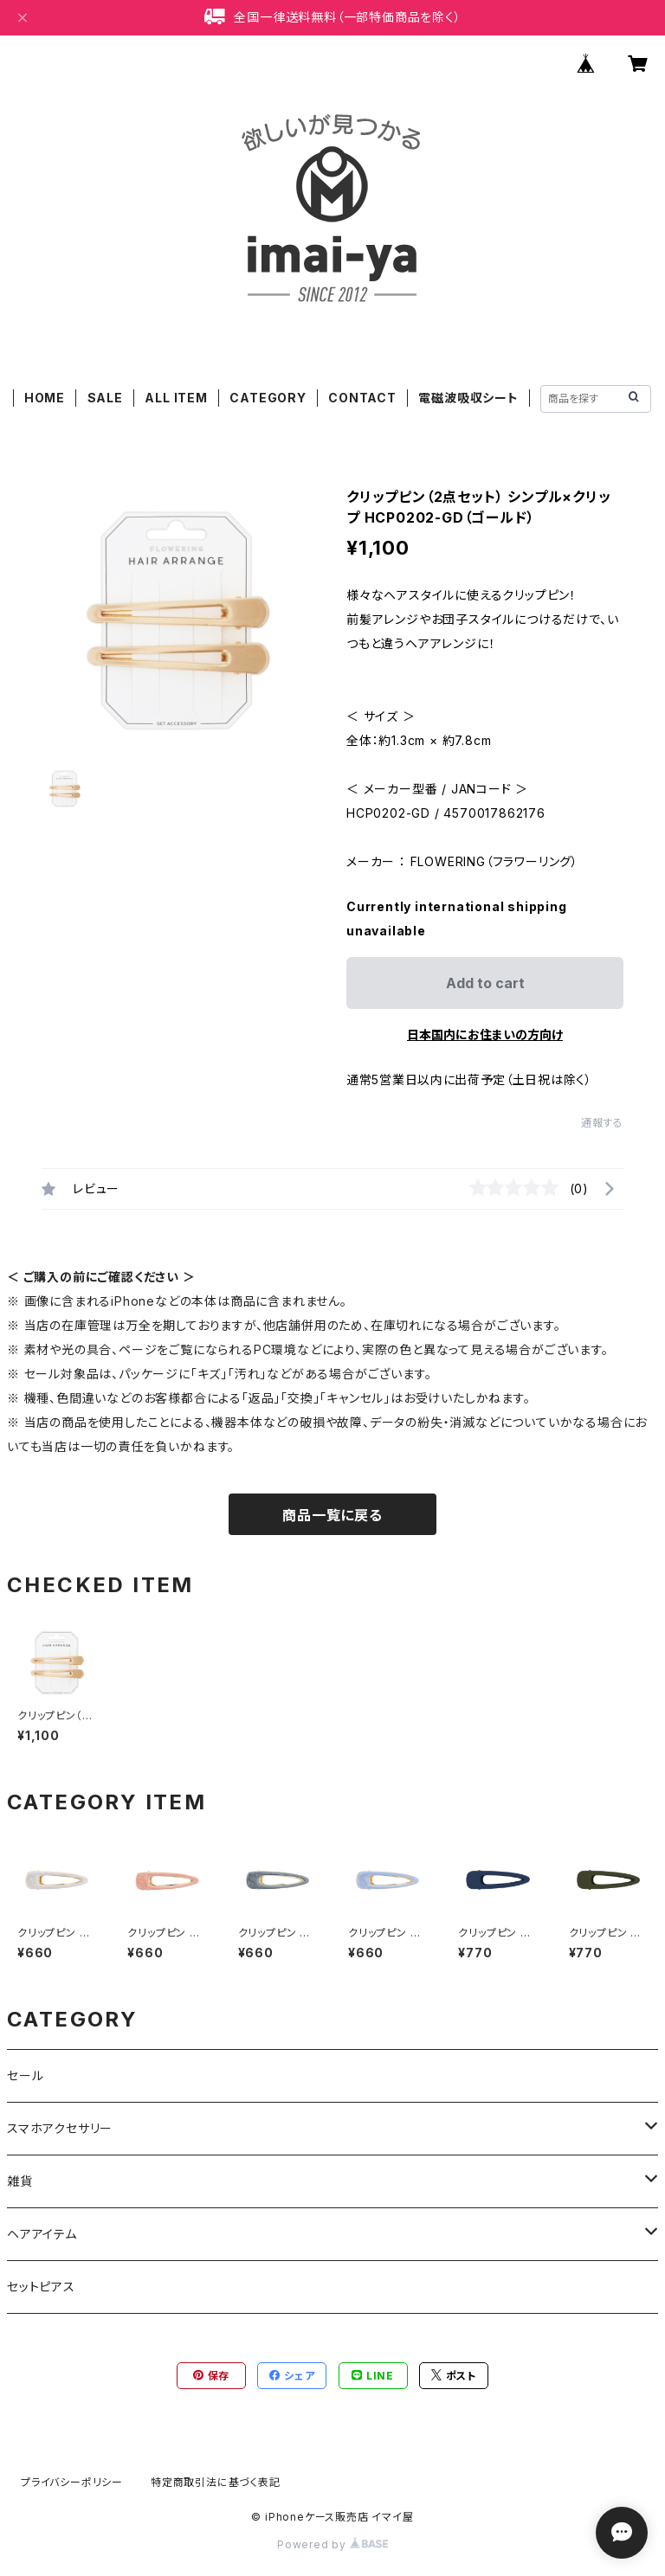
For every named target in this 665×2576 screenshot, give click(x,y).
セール (25, 2075)
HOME (44, 397)
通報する (602, 1122)
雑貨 (20, 2181)
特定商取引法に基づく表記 (216, 2482)
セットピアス (41, 2286)
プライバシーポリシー (72, 2482)
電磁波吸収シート (468, 397)
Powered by (332, 2544)
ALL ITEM (176, 397)
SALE (105, 397)
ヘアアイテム (42, 2233)
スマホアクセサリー (60, 2128)
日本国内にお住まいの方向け (485, 1034)
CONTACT (362, 397)
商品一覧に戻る (332, 1515)
